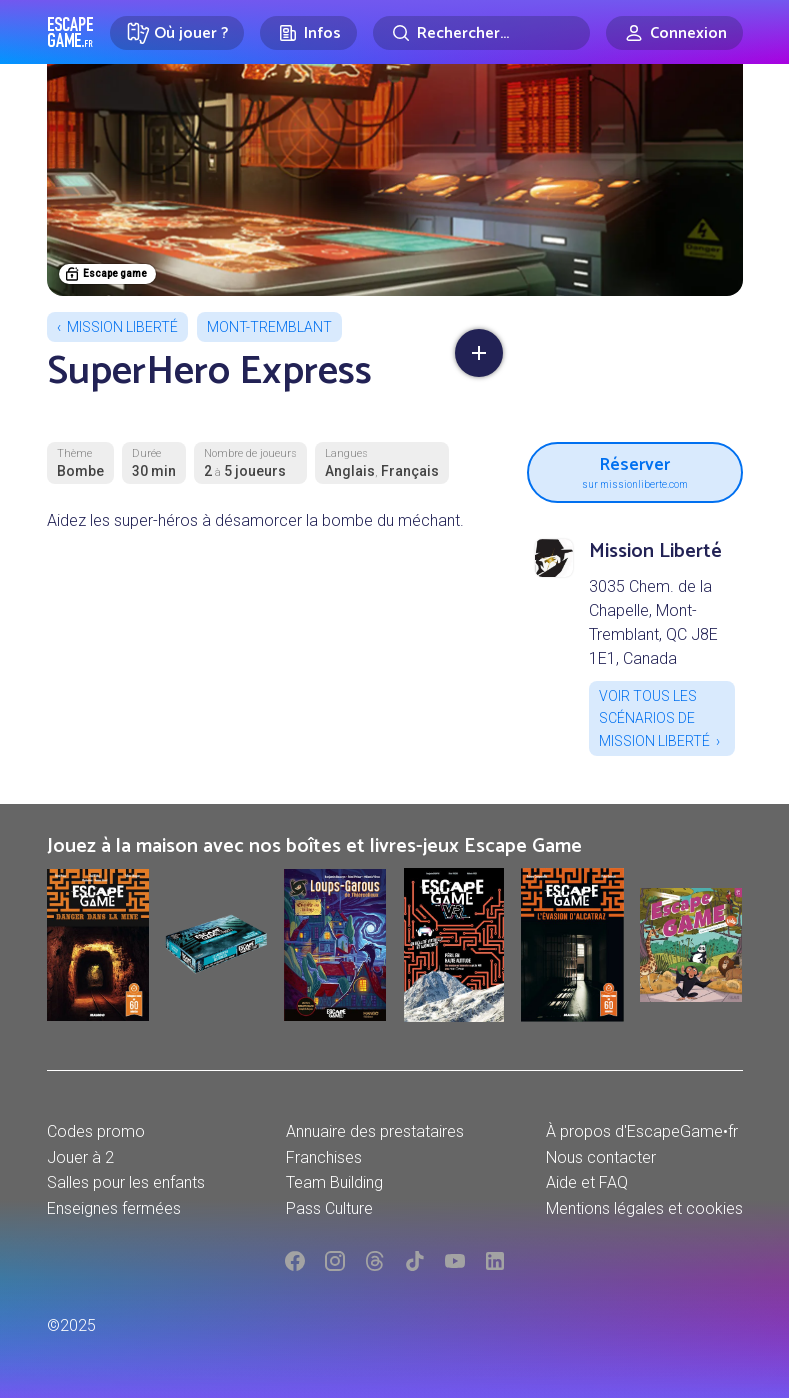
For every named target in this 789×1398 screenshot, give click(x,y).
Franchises (324, 1157)
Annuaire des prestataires (375, 1131)
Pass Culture (329, 1208)
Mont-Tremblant (269, 327)
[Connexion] (674, 33)
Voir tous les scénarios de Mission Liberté (654, 718)
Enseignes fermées (114, 1208)
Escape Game (70, 32)
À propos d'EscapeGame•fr (642, 1131)
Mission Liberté (122, 327)
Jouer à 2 (80, 1157)
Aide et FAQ (587, 1182)
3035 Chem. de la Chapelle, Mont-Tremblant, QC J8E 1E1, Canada (653, 622)
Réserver (635, 470)
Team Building (334, 1182)
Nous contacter (601, 1157)
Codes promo (96, 1131)
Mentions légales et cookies (644, 1208)
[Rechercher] (481, 33)
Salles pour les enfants (126, 1182)
